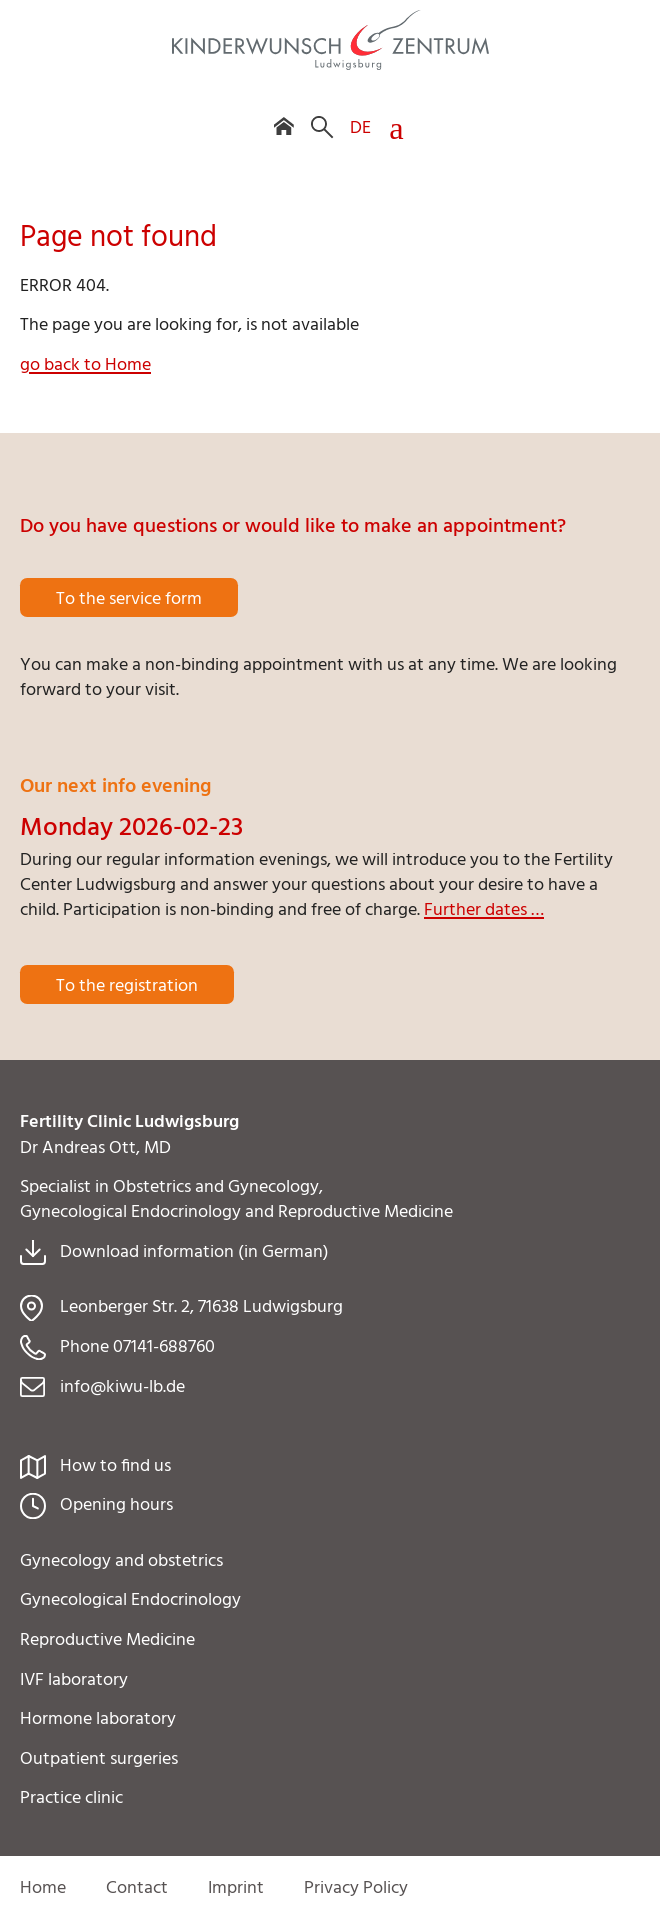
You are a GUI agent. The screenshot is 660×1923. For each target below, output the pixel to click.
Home (43, 1888)
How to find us (115, 1466)
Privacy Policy (356, 1888)
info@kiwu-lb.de (122, 1387)
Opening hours (116, 1505)
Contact (137, 1888)
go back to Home (85, 365)
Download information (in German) (194, 1252)
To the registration (127, 986)
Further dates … (484, 910)
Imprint (236, 1888)
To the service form (129, 599)
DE (360, 127)
